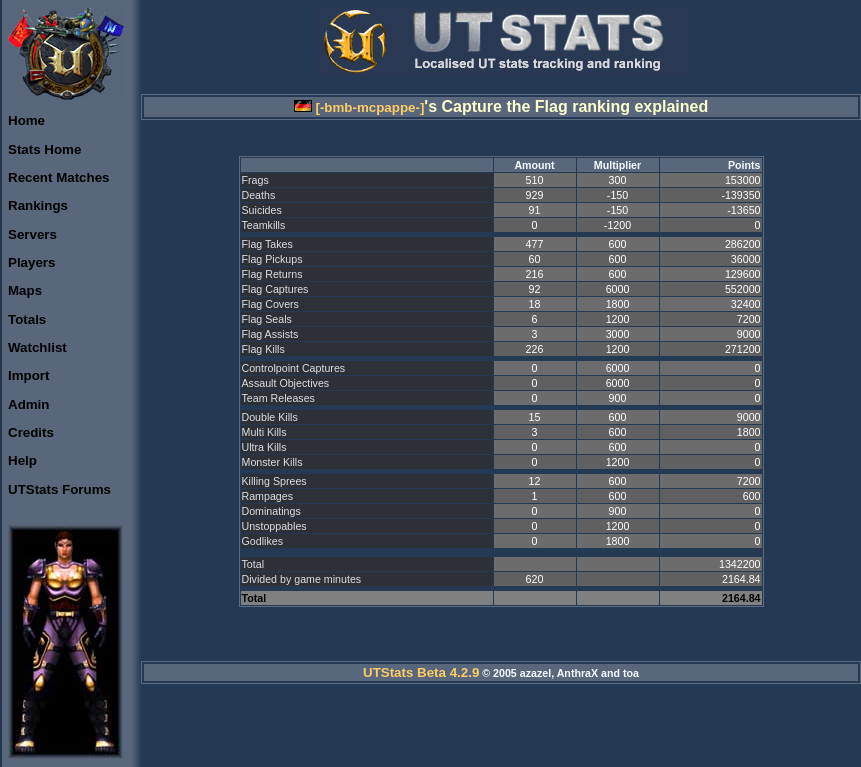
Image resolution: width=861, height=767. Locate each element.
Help (22, 460)
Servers (32, 234)
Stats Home (44, 149)
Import (28, 375)
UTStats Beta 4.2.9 (421, 672)
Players (31, 262)
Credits (31, 432)
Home (26, 120)
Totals (27, 319)
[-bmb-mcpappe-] (359, 107)
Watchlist (37, 347)
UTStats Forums (59, 489)
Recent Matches (58, 177)
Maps (25, 290)
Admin (28, 404)
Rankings (38, 205)
